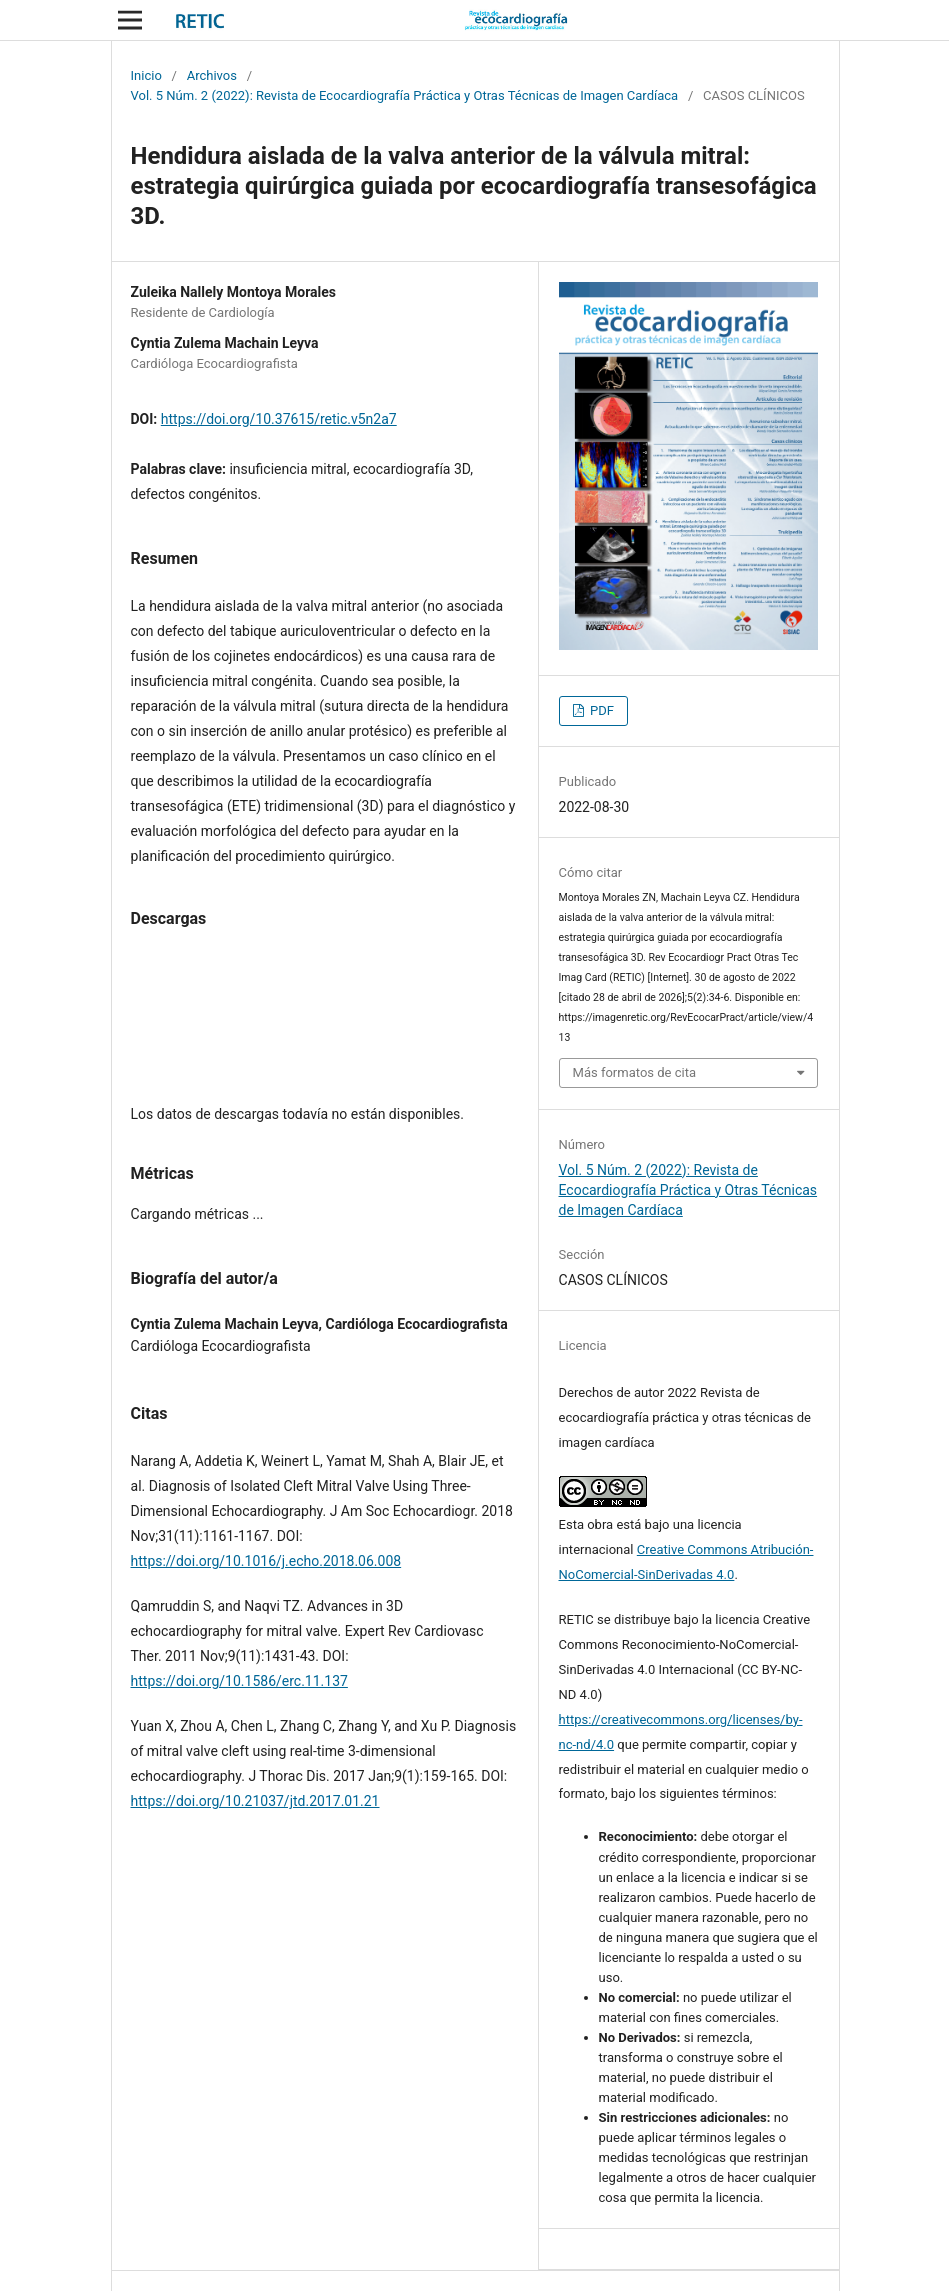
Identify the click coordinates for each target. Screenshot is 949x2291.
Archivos (212, 75)
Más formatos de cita (635, 1072)
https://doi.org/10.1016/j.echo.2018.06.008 (266, 1561)
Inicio (146, 75)
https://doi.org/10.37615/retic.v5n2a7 (279, 419)
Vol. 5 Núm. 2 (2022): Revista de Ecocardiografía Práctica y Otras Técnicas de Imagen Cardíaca (405, 95)
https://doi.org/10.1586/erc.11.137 (239, 1681)
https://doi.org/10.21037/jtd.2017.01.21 (255, 1801)
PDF (600, 710)
